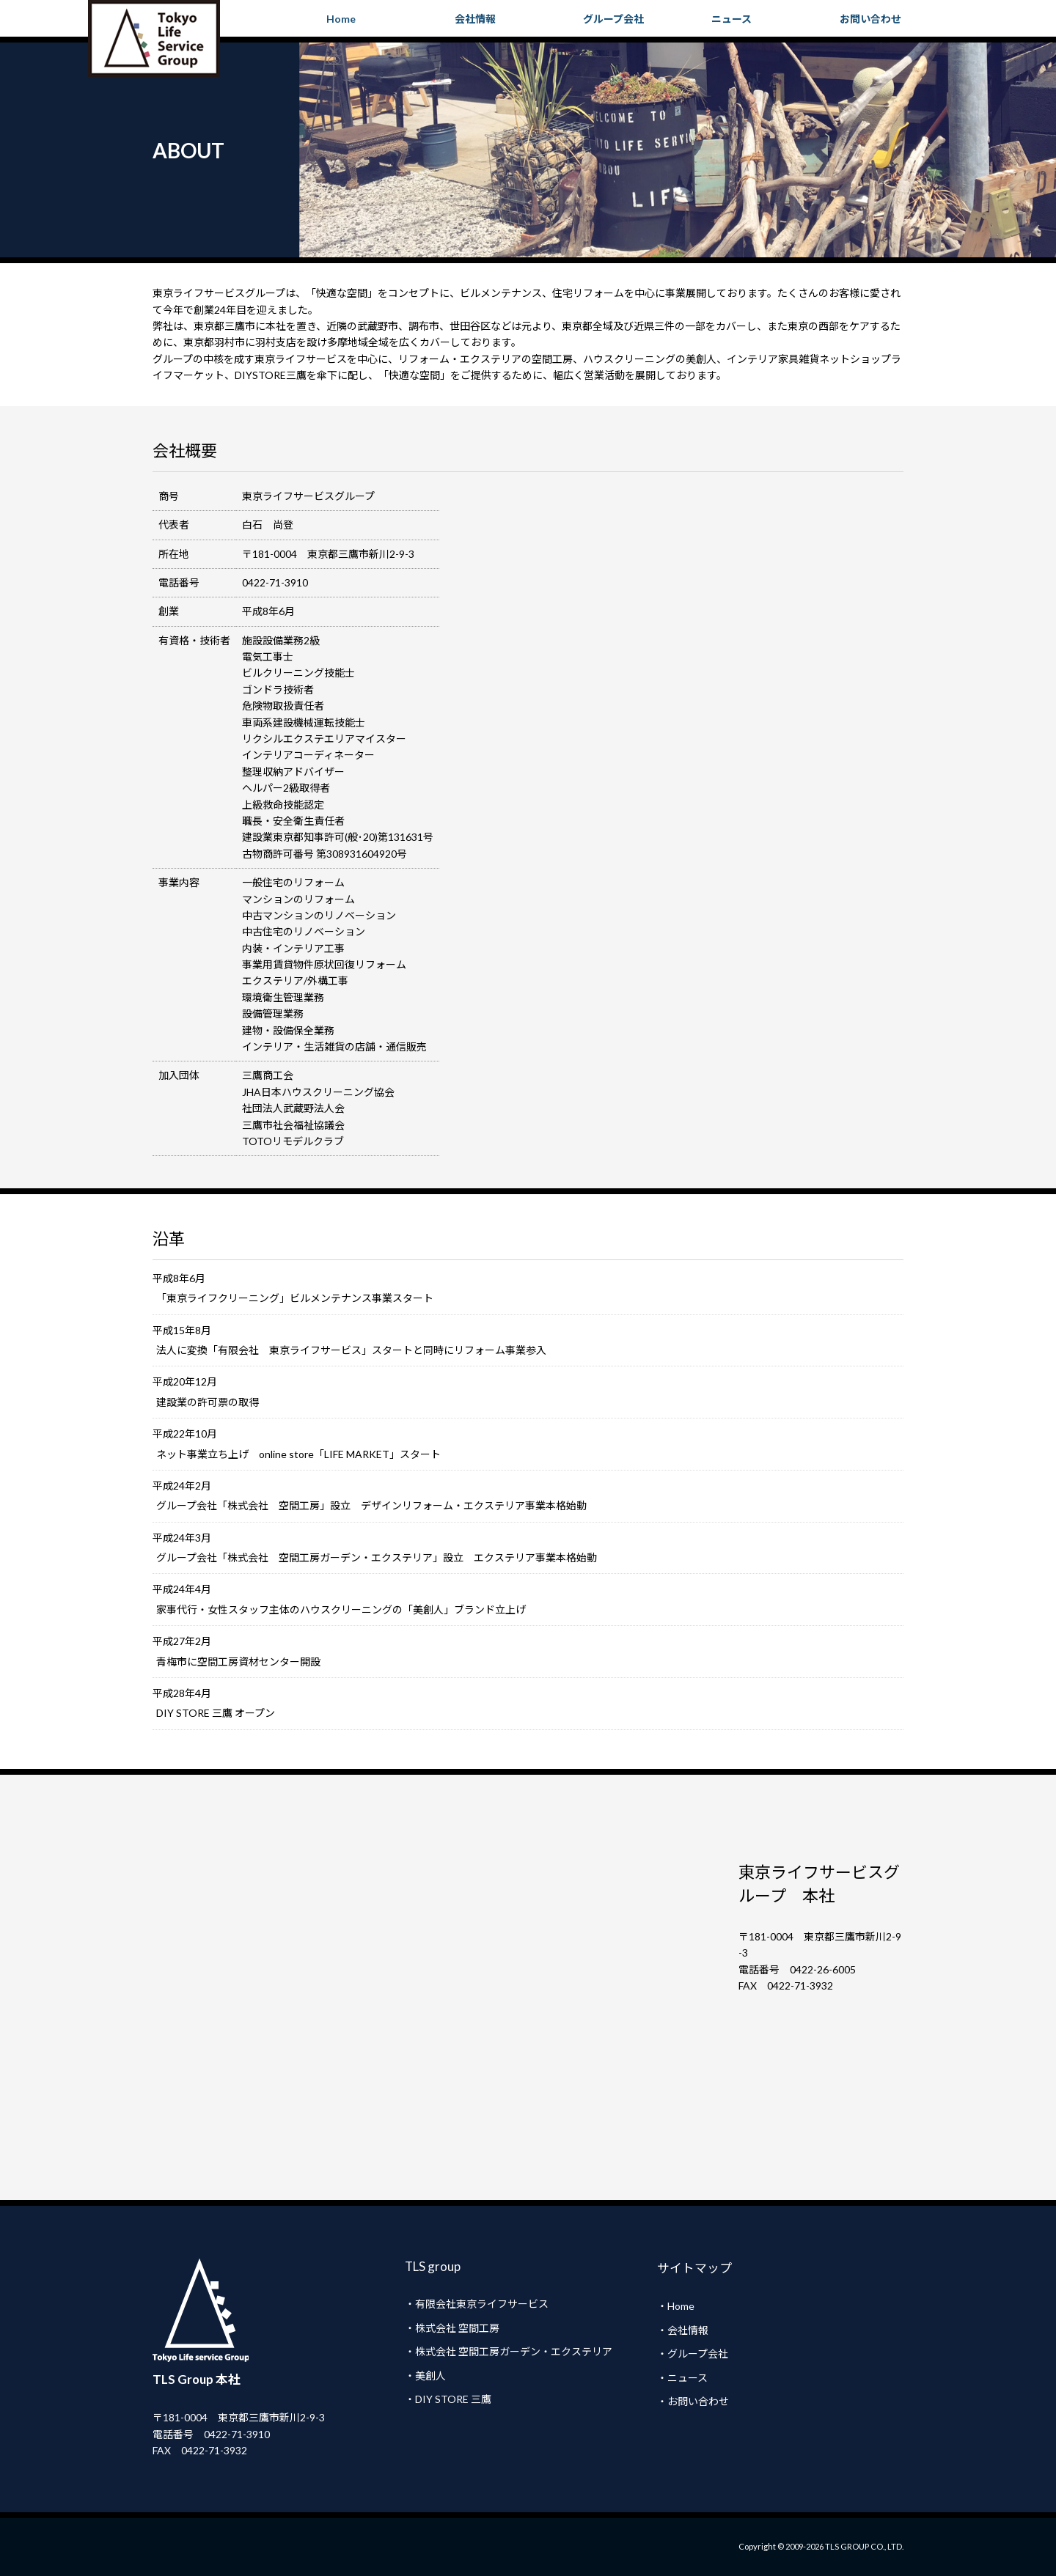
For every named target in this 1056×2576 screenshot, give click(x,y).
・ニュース (682, 2377)
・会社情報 (682, 2330)
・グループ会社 (692, 2353)
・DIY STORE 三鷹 (448, 2399)
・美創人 (425, 2375)
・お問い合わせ (693, 2401)
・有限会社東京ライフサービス (477, 2303)
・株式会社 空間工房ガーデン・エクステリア (508, 2351)
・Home (675, 2306)
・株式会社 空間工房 (452, 2328)
